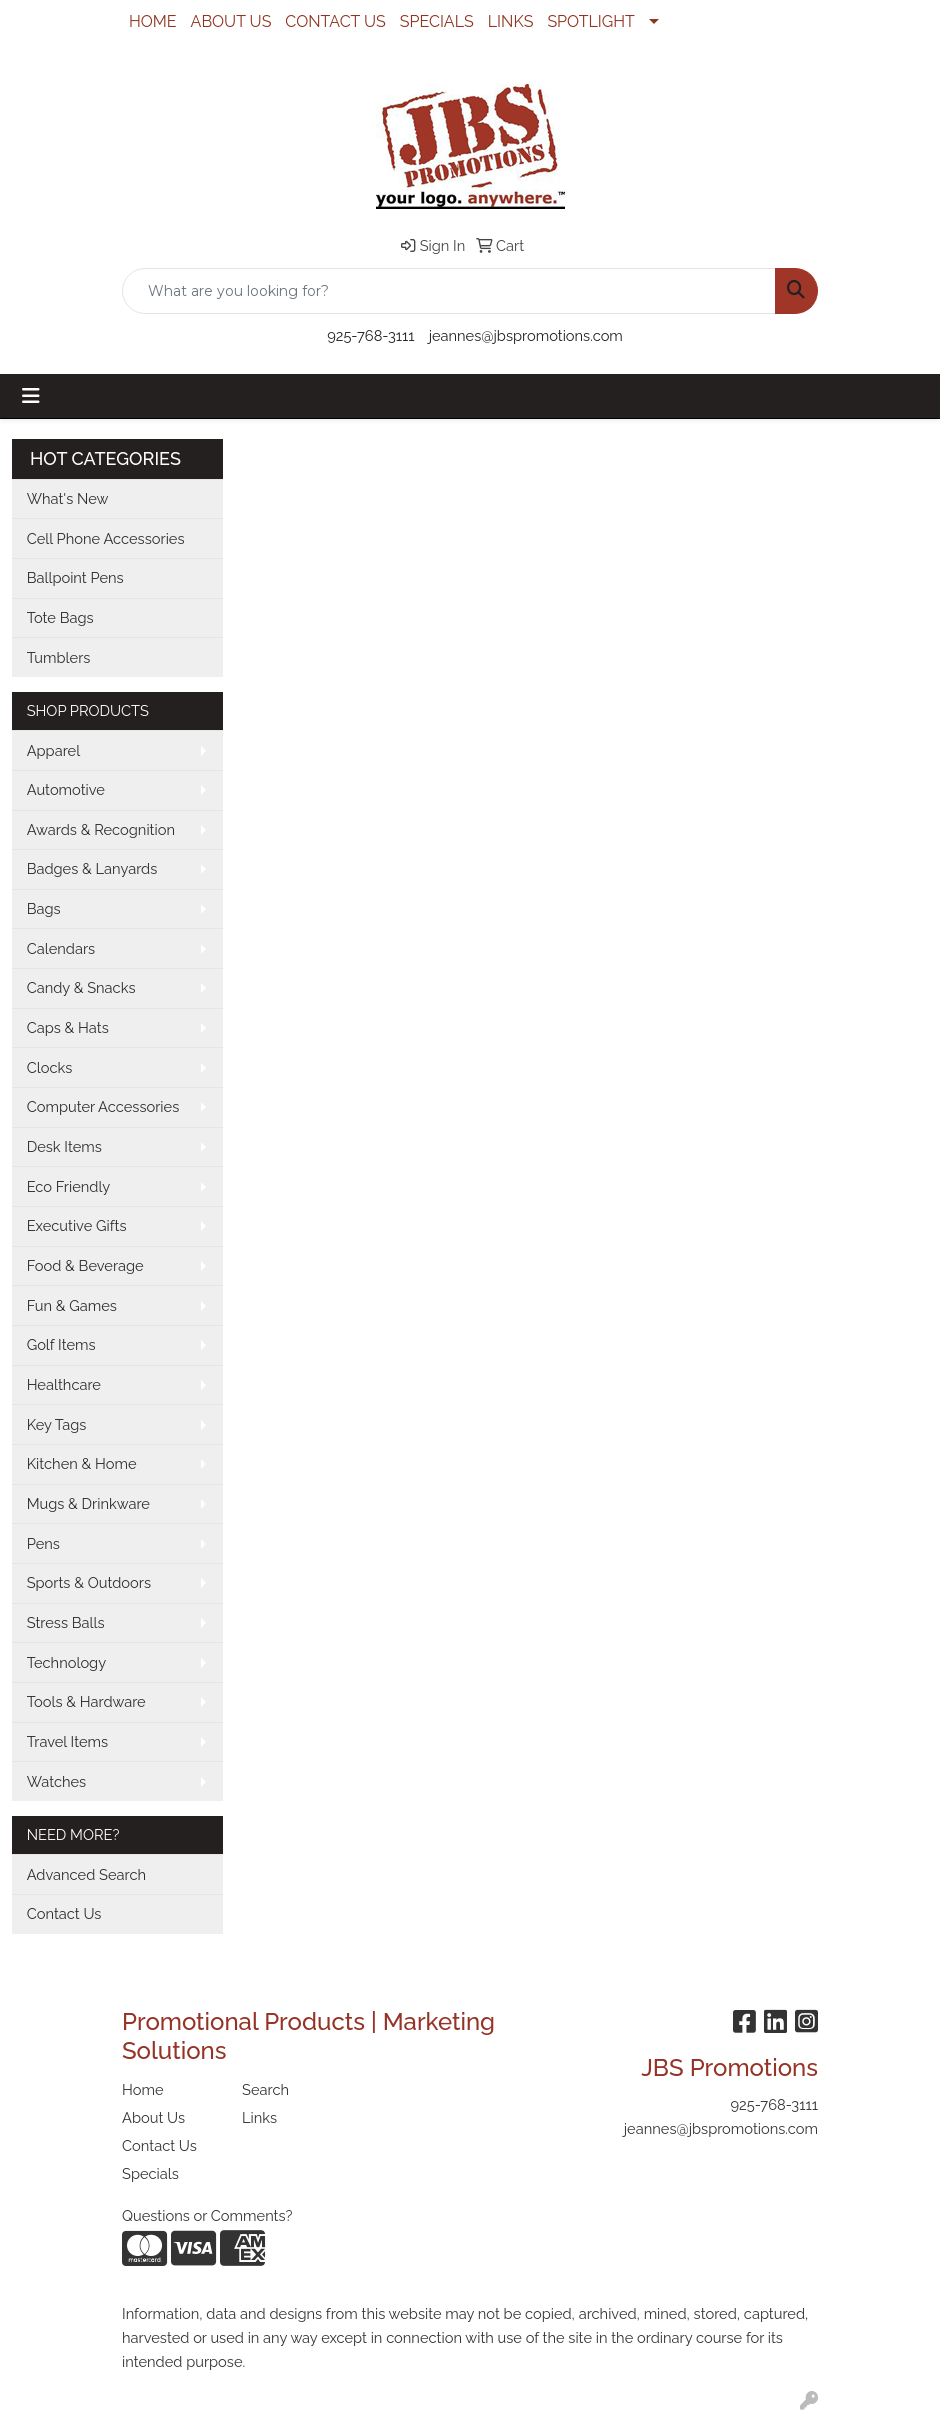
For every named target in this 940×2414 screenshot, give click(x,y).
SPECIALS (437, 21)
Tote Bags (60, 617)
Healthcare (64, 1384)
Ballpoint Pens (75, 577)
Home (143, 2089)
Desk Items (64, 1146)
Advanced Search (86, 1874)
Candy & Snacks (81, 987)
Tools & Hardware (86, 1701)
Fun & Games (72, 1305)
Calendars (61, 948)
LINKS (511, 21)
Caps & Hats (68, 1027)
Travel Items (67, 1741)
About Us (153, 2117)
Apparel (53, 750)
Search (265, 2089)
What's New (68, 498)
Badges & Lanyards (92, 868)
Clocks (50, 1067)
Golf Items (61, 1344)
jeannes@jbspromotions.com (526, 335)
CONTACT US (335, 21)
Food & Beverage (85, 1265)
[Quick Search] (449, 291)
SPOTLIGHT (590, 21)
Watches (57, 1781)
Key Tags (57, 1424)
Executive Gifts (77, 1225)
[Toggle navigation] (31, 396)
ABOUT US (231, 21)
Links (259, 2117)
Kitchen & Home (82, 1463)
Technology (66, 1662)
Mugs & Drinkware (88, 1503)
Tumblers (59, 657)
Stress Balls (66, 1622)
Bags (44, 908)
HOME (153, 21)
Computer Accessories (103, 1106)
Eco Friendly (69, 1186)
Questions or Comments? (207, 2215)
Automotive (66, 789)
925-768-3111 (370, 335)
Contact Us (64, 1913)
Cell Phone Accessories (106, 538)
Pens (43, 1543)
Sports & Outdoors (89, 1582)
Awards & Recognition (101, 829)
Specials (150, 2173)
